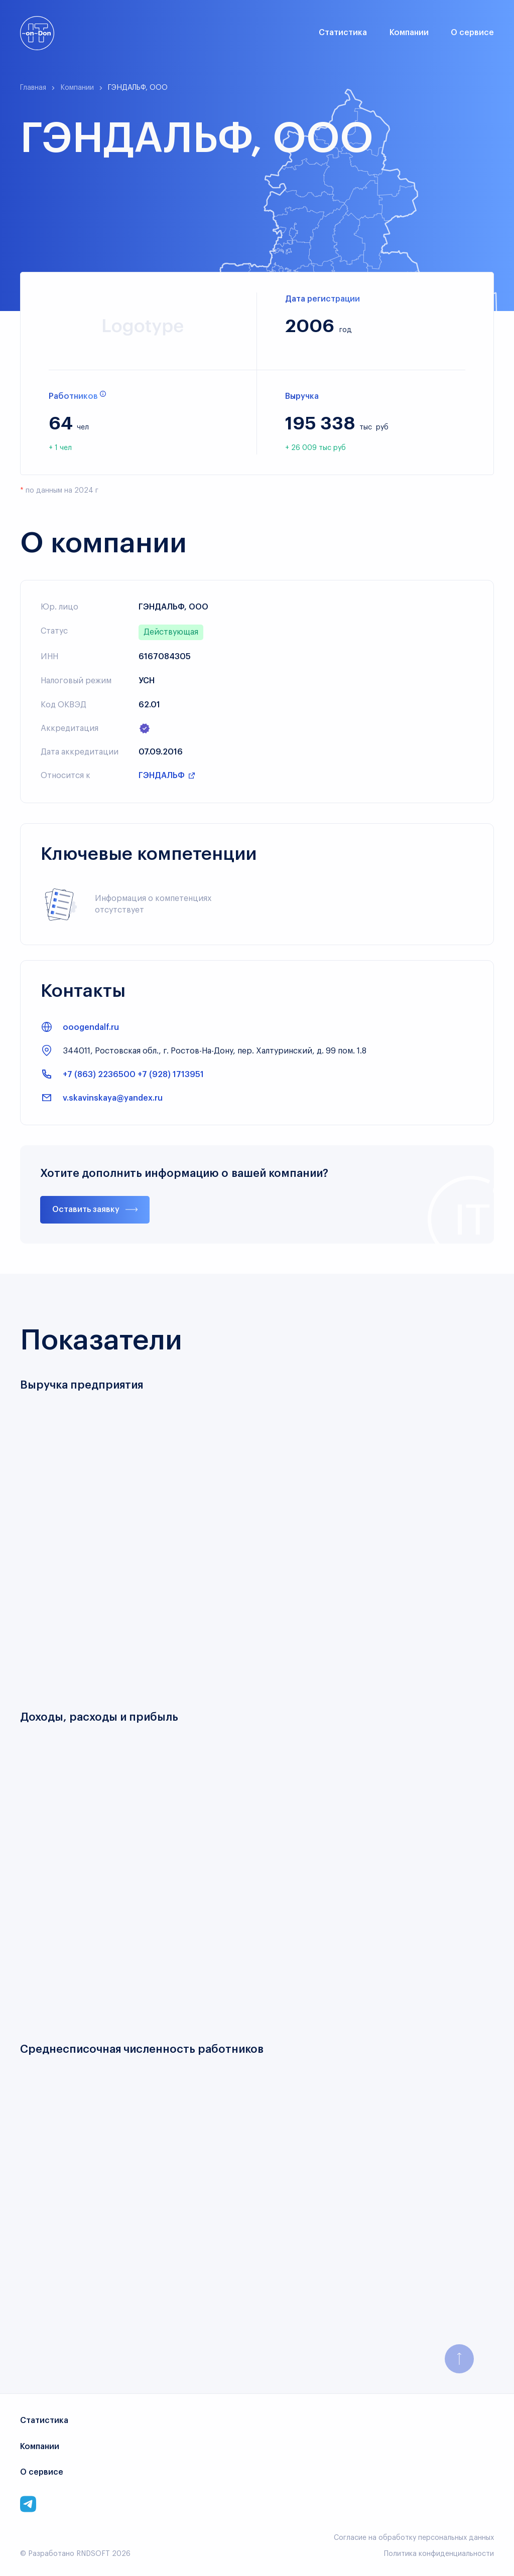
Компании (409, 33)
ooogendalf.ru (91, 1027)
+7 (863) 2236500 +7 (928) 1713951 (133, 1075)
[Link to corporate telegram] (28, 2504)
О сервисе (472, 33)
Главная (33, 87)
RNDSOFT (93, 2553)
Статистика (343, 33)
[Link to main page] (37, 33)
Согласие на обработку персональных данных (414, 2537)
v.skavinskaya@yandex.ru (113, 1098)
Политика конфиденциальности (439, 2553)
